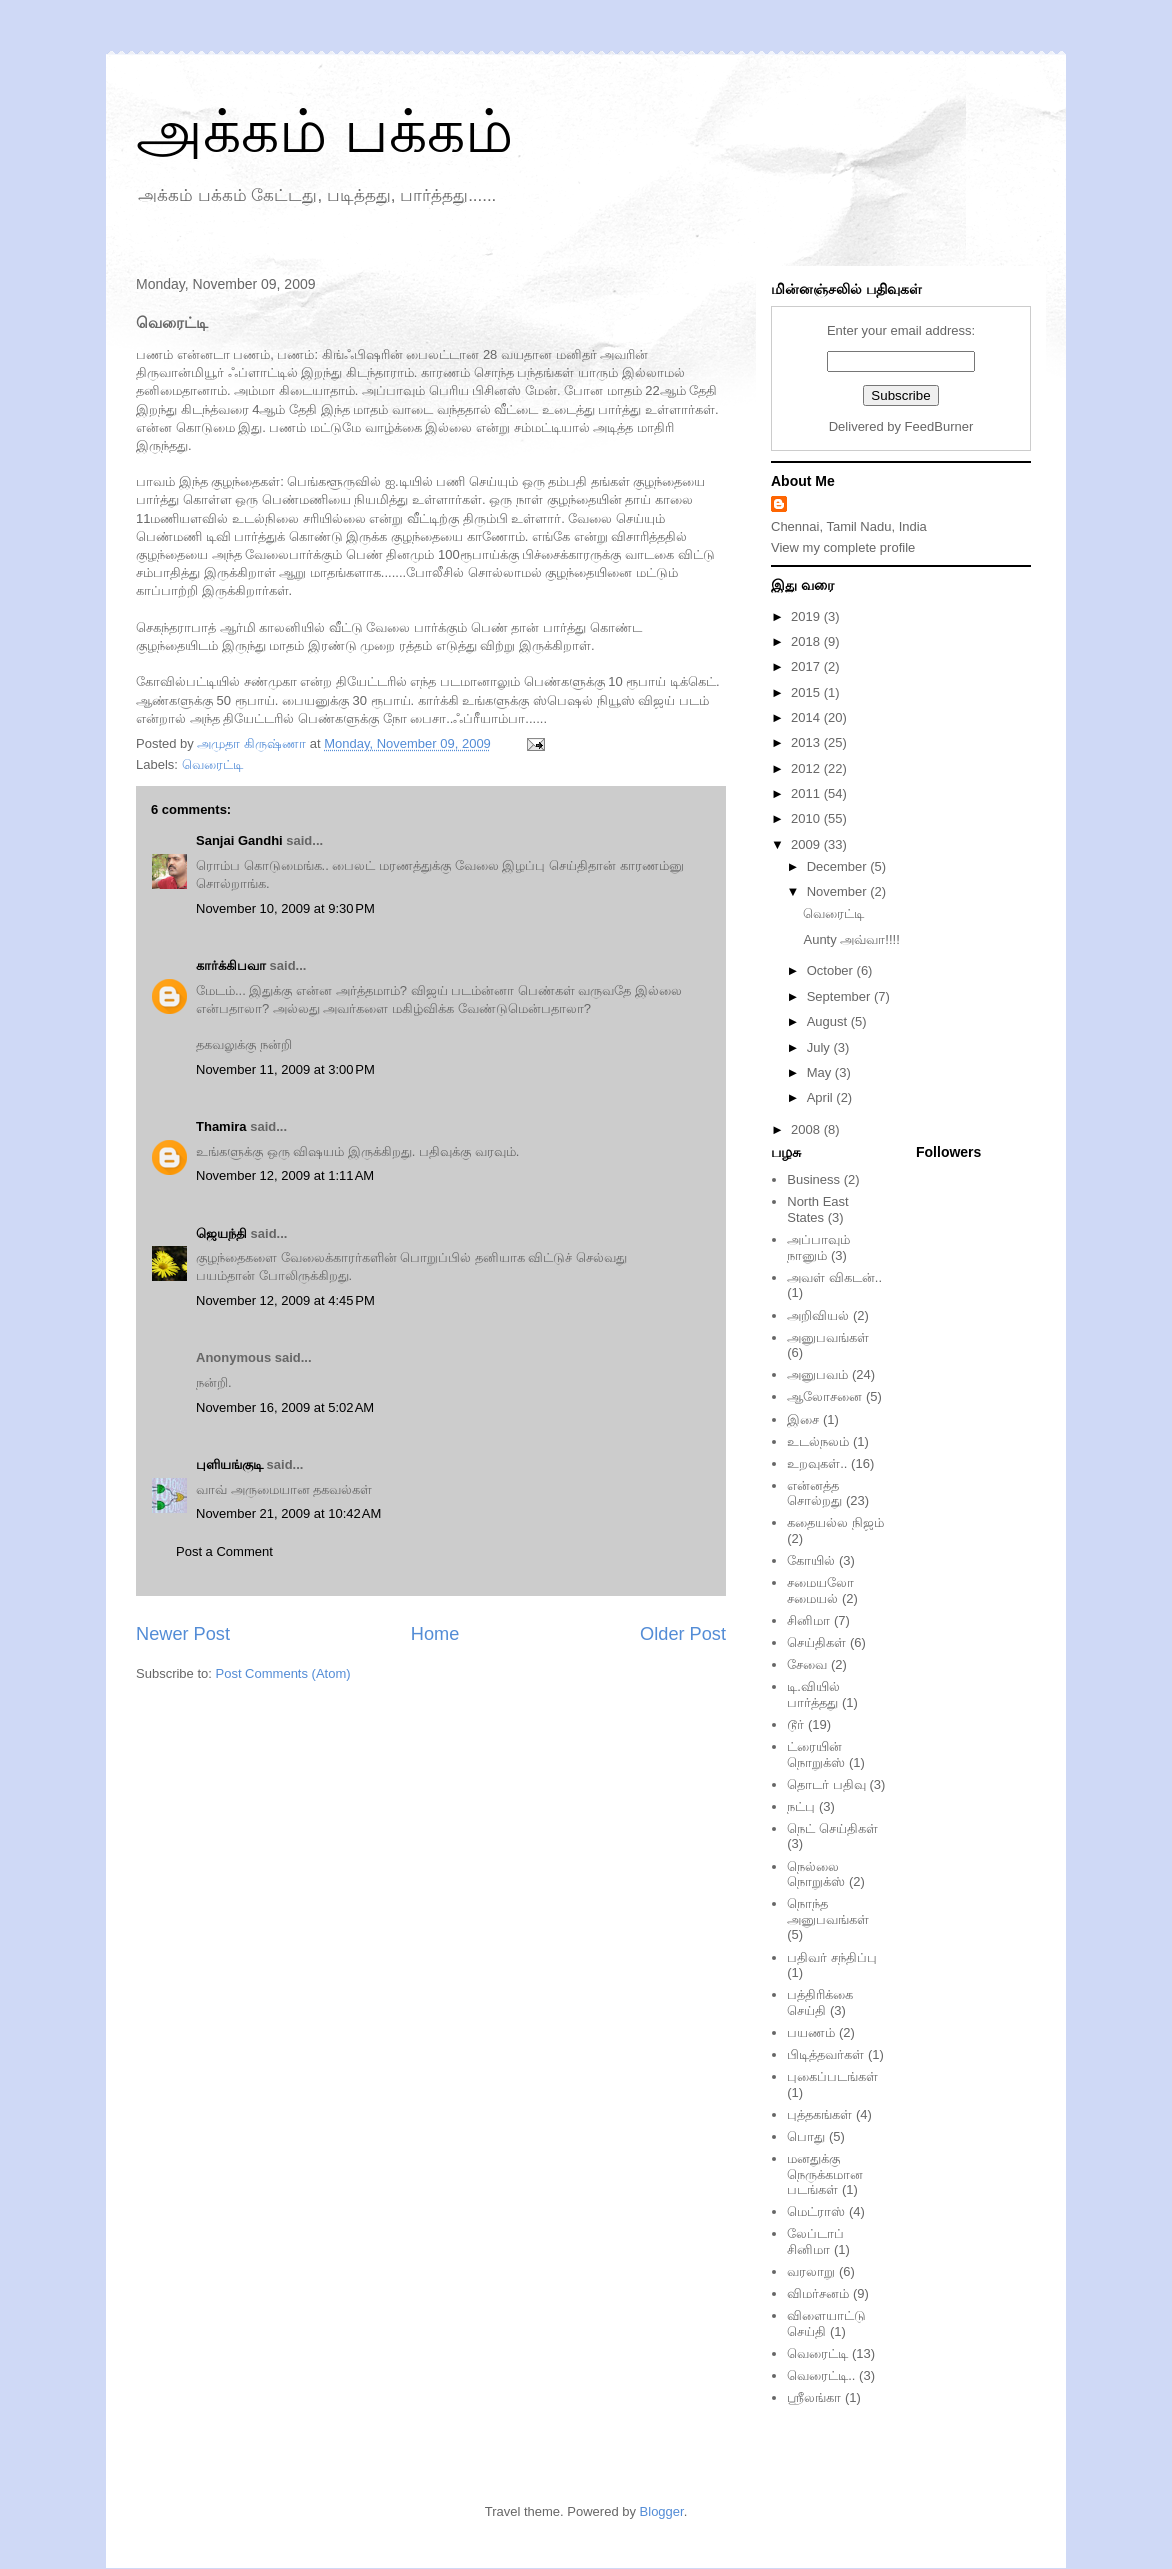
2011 (807, 793)
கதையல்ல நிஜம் (835, 1522)
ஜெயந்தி (221, 1233)
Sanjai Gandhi (239, 840)
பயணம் (811, 2032)
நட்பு (801, 1806)
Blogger (662, 2511)
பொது (806, 2136)
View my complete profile (843, 547)
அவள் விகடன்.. (834, 1277)
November (839, 891)
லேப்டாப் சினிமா (815, 2241)
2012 (807, 768)
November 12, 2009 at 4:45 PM (285, 1300)
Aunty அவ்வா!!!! (851, 939)
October (832, 970)
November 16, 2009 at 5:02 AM (285, 1407)
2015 (807, 692)
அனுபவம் (817, 1374)
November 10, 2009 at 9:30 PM (285, 908)
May (821, 1072)
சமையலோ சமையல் (820, 1590)
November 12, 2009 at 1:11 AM (285, 1175)
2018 (807, 641)
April (822, 1097)
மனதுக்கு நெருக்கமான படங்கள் (825, 2174)
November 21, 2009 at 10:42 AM (288, 1513)
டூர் (795, 1724)
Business (813, 1179)
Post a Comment (224, 1551)
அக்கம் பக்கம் (324, 131)
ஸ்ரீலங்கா (814, 2397)
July (820, 1047)
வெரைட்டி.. (821, 2375)
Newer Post (183, 1634)
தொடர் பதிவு (826, 1784)
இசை (803, 1419)
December (839, 866)
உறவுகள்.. (817, 1463)
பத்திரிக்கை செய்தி (820, 2002)
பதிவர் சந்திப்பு (832, 1957)
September (840, 996)
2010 (807, 818)
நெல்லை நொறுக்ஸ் (816, 1874)
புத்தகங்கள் (819, 2114)
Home (435, 1634)
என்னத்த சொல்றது (814, 1493)
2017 (807, 666)
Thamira (221, 1126)
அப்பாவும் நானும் (818, 1247)
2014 (807, 717)
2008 (807, 1129)
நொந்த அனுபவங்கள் (828, 1911)
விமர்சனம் (818, 2293)
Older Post (683, 1634)
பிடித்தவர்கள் (825, 2054)
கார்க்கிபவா (231, 965)
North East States (817, 1209)
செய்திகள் (816, 1642)
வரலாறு (811, 2271)
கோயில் (811, 1560)
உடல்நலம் (818, 1441)
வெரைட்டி (212, 764)
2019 (807, 616)
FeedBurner (939, 426)
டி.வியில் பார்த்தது (813, 1694)
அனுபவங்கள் (828, 1337)
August (829, 1021)
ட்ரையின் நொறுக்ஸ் (816, 1754)
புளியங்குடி (229, 1464)
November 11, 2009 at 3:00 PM (285, 1069)
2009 (807, 844)
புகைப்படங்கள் (832, 2076)
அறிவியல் (818, 1315)
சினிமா (808, 1620)
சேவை (807, 1664)
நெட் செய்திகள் (832, 1828)
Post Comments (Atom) (283, 1673)
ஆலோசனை (824, 1396)
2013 (807, 742)
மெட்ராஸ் (816, 2211)
